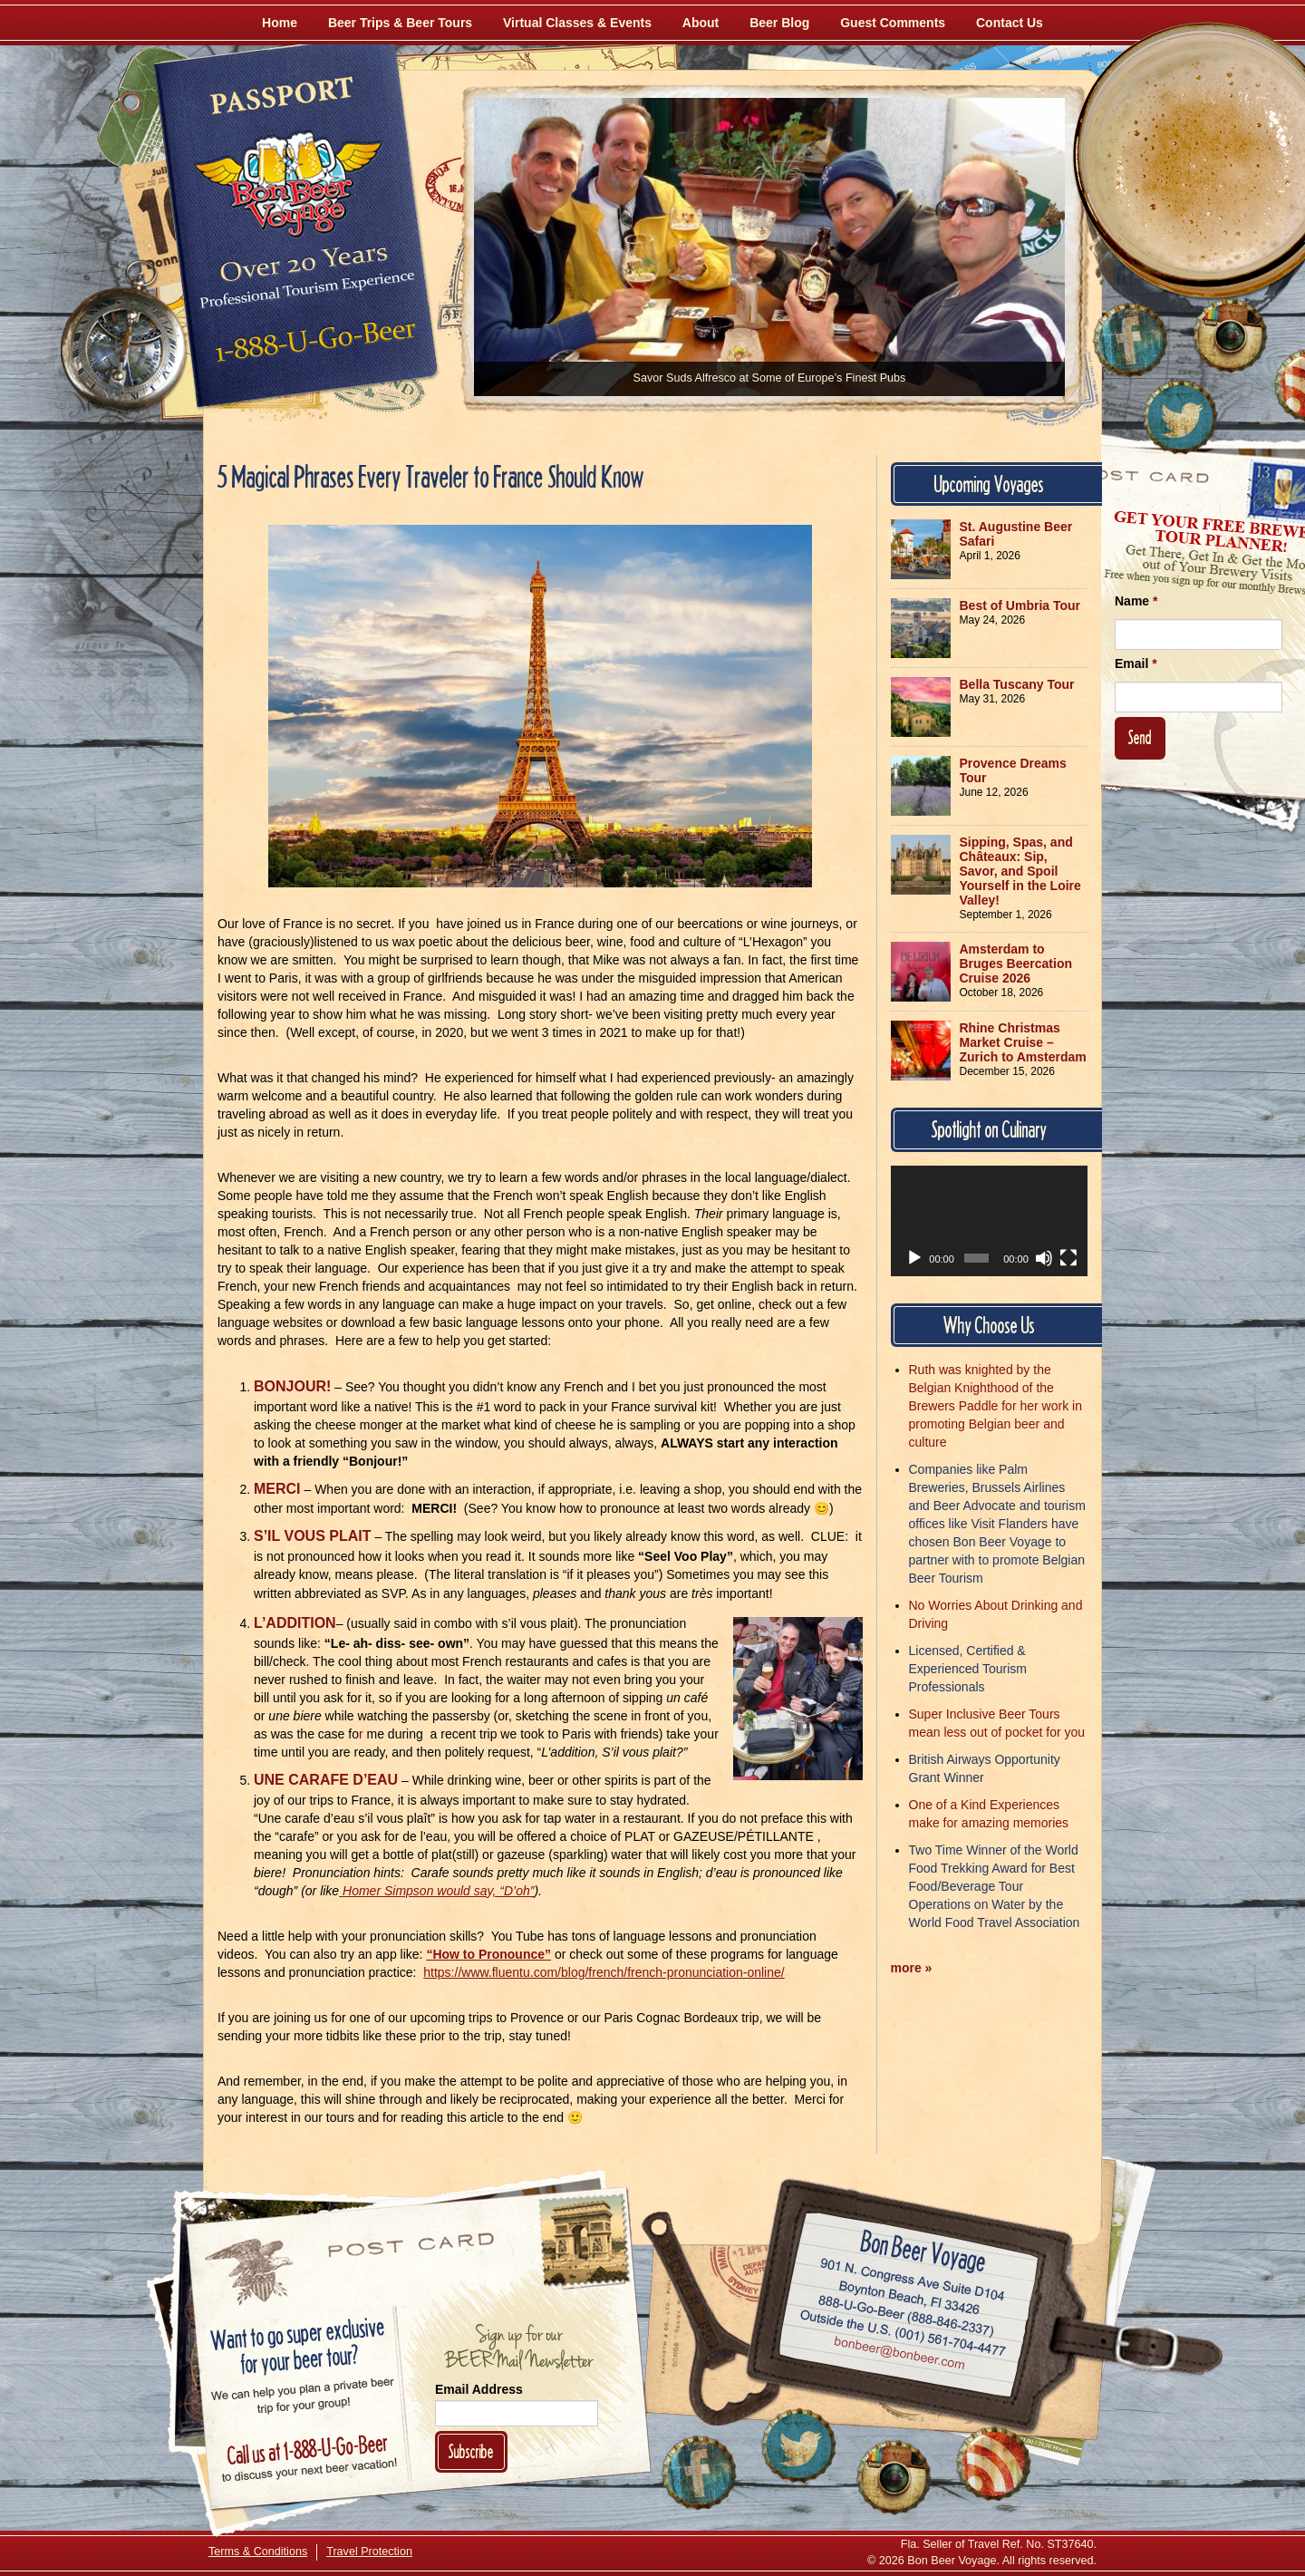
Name (1136, 601)
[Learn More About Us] (993, 2464)
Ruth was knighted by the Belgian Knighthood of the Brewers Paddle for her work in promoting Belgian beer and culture (995, 1405)
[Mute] (1044, 1258)
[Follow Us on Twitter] (1180, 417)
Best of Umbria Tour (1020, 605)
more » (912, 1968)
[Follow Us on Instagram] (1229, 335)
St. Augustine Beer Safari (1016, 533)
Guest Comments (892, 22)
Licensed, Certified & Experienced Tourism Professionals (968, 1668)
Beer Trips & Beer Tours (400, 22)
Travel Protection (369, 2551)
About (700, 22)
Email (1136, 663)
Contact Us (1009, 22)
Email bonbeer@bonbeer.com (898, 2355)
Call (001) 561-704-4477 (903, 2333)
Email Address (479, 2389)
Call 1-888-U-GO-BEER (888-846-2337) (907, 2312)
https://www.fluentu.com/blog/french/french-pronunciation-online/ (603, 1972)
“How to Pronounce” (488, 1954)
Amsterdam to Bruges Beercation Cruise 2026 (1016, 963)
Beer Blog (779, 22)
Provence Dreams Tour (1013, 770)
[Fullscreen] (1068, 1258)
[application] (989, 1221)
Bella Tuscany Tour (1017, 684)
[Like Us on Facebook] (1130, 340)
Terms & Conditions (257, 2551)
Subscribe (471, 2451)
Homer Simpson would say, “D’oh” (436, 1891)
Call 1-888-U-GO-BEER (312, 346)
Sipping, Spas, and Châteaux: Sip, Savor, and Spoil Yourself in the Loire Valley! (1020, 871)
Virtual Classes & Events (577, 22)
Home (279, 22)
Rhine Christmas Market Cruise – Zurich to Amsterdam (1023, 1042)
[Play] (914, 1258)
